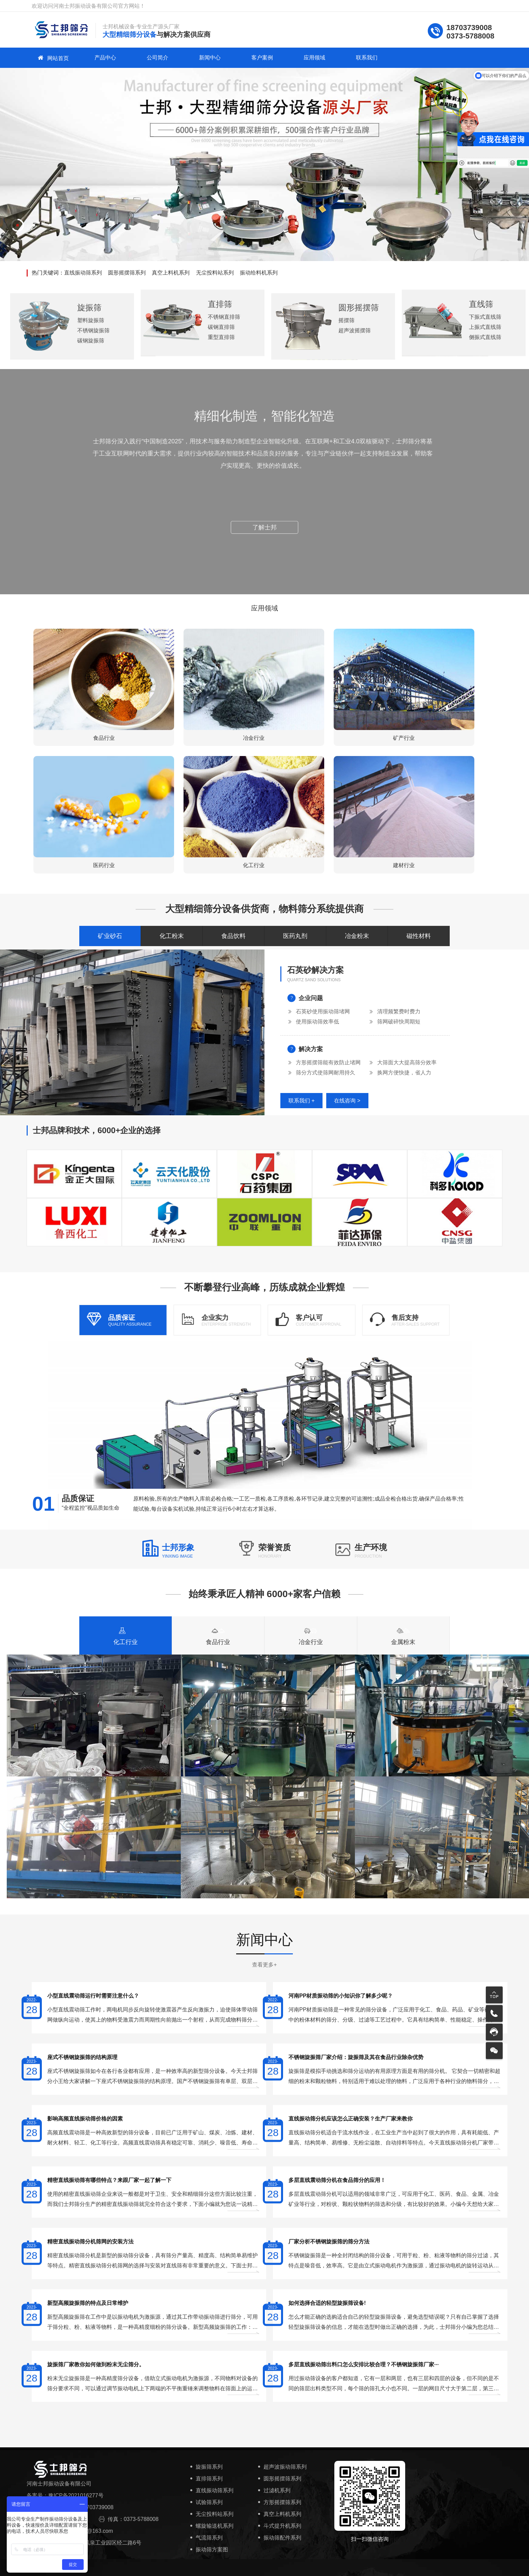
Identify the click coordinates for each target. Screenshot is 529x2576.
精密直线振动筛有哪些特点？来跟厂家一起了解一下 (109, 2180)
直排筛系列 (206, 2478)
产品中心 (105, 57)
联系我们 (367, 57)
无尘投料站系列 (215, 273)
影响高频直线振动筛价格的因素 (85, 2119)
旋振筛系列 (206, 2467)
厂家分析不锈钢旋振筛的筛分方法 (328, 2241)
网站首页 (53, 57)
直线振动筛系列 (83, 273)
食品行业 (104, 738)
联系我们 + (301, 1100)
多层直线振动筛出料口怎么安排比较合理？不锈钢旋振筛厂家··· (363, 2364)
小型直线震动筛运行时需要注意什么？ (93, 1996)
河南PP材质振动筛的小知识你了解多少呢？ (340, 1996)
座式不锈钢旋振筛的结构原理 (82, 2057)
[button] (17, 225)
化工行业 (253, 865)
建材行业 (404, 865)
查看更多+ (264, 1965)
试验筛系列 (206, 2502)
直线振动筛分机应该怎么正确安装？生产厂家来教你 (350, 2119)
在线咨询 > (347, 1100)
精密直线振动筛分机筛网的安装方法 (90, 2241)
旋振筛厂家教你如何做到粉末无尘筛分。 (95, 2364)
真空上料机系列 (171, 273)
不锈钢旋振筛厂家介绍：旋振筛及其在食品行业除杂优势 (355, 2057)
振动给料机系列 (259, 273)
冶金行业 (253, 738)
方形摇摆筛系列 (278, 2502)
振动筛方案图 (208, 2549)
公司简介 (157, 57)
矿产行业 (404, 738)
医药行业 (104, 865)
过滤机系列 (273, 2490)
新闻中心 (210, 57)
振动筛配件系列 (278, 2538)
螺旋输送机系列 (211, 2526)
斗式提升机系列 (278, 2526)
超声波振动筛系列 (281, 2467)
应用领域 (314, 57)
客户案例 (262, 57)
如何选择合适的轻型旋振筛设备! (327, 2303)
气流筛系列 (206, 2538)
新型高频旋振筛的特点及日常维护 (87, 2303)
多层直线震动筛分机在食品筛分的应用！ (337, 2180)
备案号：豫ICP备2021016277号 (65, 2495)
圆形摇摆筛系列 (127, 273)
